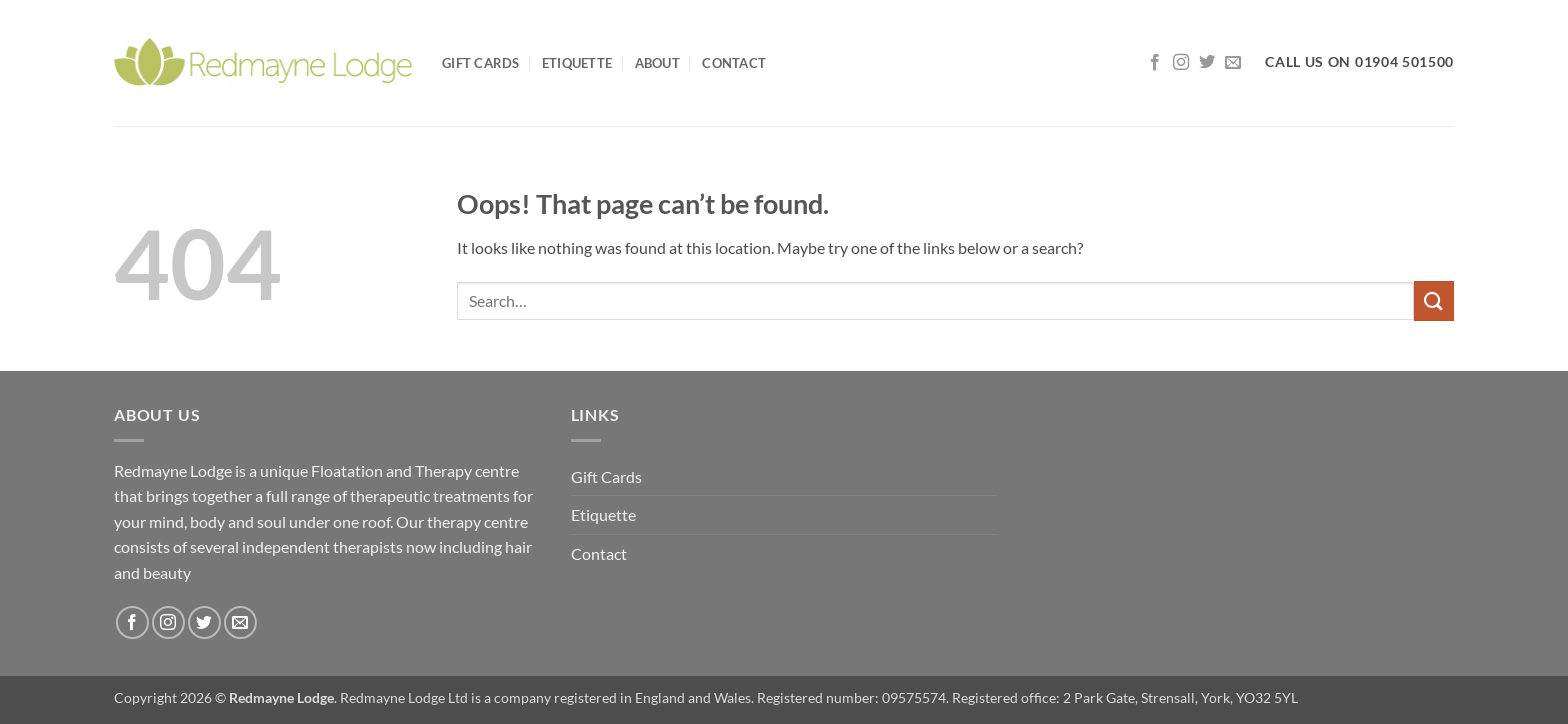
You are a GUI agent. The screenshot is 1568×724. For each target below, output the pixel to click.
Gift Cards (481, 63)
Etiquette (577, 63)
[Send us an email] (1233, 63)
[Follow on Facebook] (1155, 63)
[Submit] (1434, 300)
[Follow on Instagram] (1181, 63)
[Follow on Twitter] (1207, 63)
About (657, 63)
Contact (734, 63)
